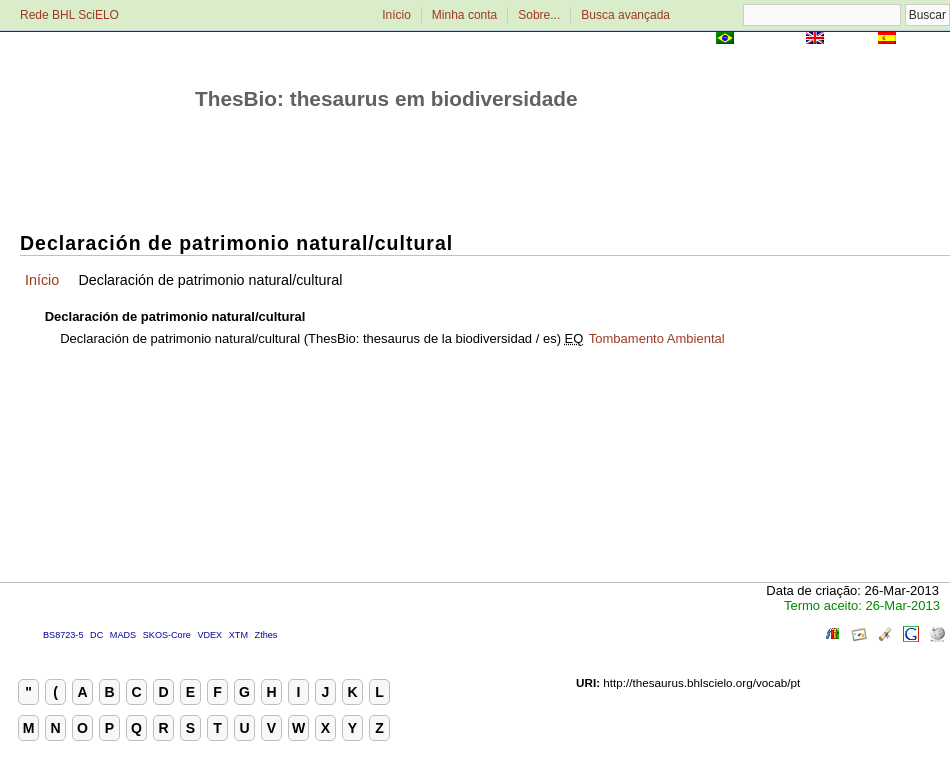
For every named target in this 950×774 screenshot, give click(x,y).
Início (396, 15)
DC (96, 635)
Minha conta (464, 15)
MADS (123, 635)
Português (770, 39)
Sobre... (539, 15)
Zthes (266, 635)
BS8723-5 (63, 635)
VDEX (209, 635)
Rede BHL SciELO (69, 15)
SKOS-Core (167, 635)
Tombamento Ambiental (657, 338)
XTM (238, 635)
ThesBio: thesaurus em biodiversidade (386, 98)
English (850, 39)
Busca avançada (625, 15)
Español (924, 39)
